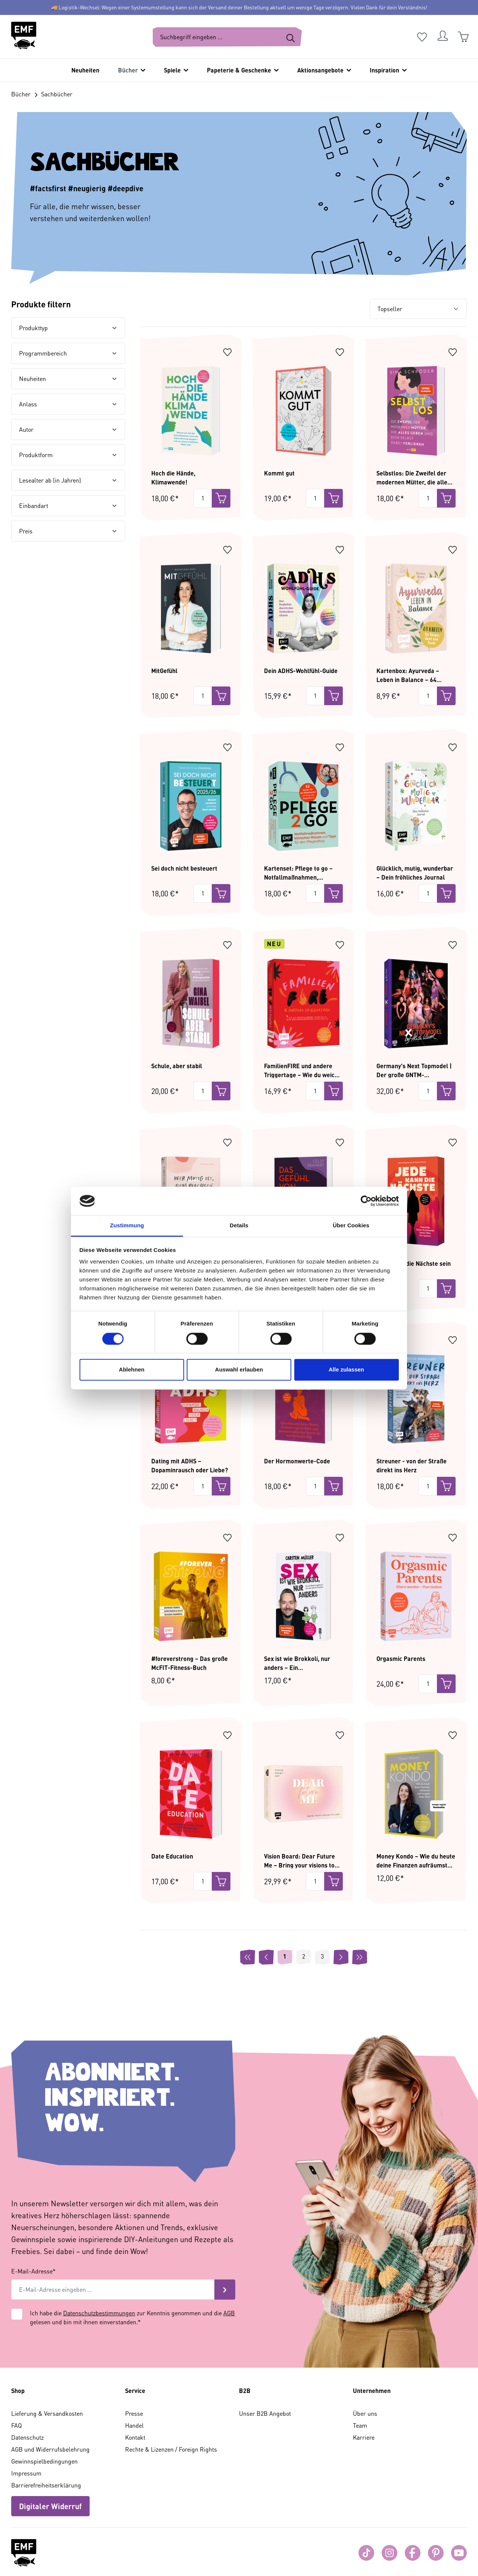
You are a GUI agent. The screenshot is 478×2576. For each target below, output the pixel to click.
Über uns (365, 2413)
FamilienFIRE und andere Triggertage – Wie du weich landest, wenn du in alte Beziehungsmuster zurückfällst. (301, 1070)
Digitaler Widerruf (50, 2506)
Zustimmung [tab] (127, 1225)
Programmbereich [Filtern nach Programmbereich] (68, 353)
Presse (134, 2413)
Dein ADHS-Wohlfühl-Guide (301, 671)
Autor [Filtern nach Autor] (68, 429)
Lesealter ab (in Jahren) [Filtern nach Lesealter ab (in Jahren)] (68, 480)
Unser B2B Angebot (265, 2413)
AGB (229, 2313)
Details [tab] (239, 1225)
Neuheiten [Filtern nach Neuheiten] (68, 378)
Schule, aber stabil (176, 1066)
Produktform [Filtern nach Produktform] (68, 455)
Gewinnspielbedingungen (44, 2461)
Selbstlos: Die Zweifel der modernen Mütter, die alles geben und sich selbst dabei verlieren (414, 477)
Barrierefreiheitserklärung (46, 2485)
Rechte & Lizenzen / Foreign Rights (171, 2449)
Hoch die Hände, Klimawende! (173, 477)
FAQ (16, 2425)
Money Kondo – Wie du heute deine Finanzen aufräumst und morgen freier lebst (415, 1860)
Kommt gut (279, 473)
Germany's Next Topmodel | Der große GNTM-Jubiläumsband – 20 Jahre (414, 1070)
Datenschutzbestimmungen (99, 2313)
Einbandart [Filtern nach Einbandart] (68, 505)
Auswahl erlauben (239, 1370)
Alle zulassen (346, 1370)
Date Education (172, 1856)
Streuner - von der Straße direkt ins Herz (411, 1465)
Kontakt (135, 2437)
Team (360, 2425)
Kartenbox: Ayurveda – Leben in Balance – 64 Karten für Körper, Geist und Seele (415, 675)
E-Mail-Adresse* (33, 2271)
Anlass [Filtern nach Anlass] (68, 404)
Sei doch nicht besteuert (184, 868)
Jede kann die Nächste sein (413, 1263)
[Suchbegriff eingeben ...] (216, 37)
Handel (134, 2425)
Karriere (364, 2437)
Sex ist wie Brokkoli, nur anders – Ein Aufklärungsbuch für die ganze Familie (297, 1663)
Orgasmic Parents (400, 1658)
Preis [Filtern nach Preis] (68, 531)
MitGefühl (164, 671)
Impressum (26, 2473)
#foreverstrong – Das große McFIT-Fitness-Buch (189, 1663)
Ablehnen (131, 1370)
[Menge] (202, 498)
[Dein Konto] (442, 37)
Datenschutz (27, 2437)
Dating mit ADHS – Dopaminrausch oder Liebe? (189, 1465)
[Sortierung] (418, 309)
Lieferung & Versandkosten (47, 2413)
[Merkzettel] (422, 37)
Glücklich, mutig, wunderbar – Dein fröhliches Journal (414, 872)
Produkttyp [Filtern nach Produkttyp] (68, 328)
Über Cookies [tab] (351, 1225)
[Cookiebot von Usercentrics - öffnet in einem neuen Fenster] (366, 1200)
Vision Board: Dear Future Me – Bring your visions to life (299, 1860)
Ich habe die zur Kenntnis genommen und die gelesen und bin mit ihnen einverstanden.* (132, 2317)
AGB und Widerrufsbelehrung (50, 2449)
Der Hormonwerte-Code (297, 1461)
